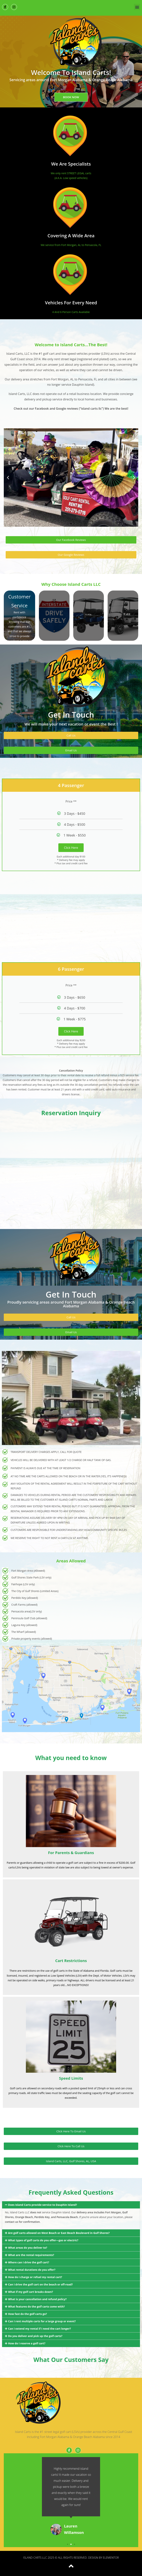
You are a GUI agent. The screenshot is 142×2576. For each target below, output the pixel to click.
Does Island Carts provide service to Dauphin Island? (42, 2205)
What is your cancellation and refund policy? (37, 2299)
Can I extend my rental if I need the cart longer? (39, 2328)
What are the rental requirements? (31, 2255)
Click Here (71, 848)
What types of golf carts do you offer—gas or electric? (43, 2240)
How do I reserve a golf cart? (26, 2343)
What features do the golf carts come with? (36, 2306)
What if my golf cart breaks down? (30, 2292)
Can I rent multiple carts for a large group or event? (42, 2321)
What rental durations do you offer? (31, 2269)
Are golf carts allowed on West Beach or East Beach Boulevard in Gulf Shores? (59, 2233)
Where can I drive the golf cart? (28, 2262)
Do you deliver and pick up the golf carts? (35, 2336)
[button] (137, 7)
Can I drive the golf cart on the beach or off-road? (40, 2284)
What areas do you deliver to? (27, 2247)
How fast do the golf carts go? (27, 2314)
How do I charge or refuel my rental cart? (35, 2277)
